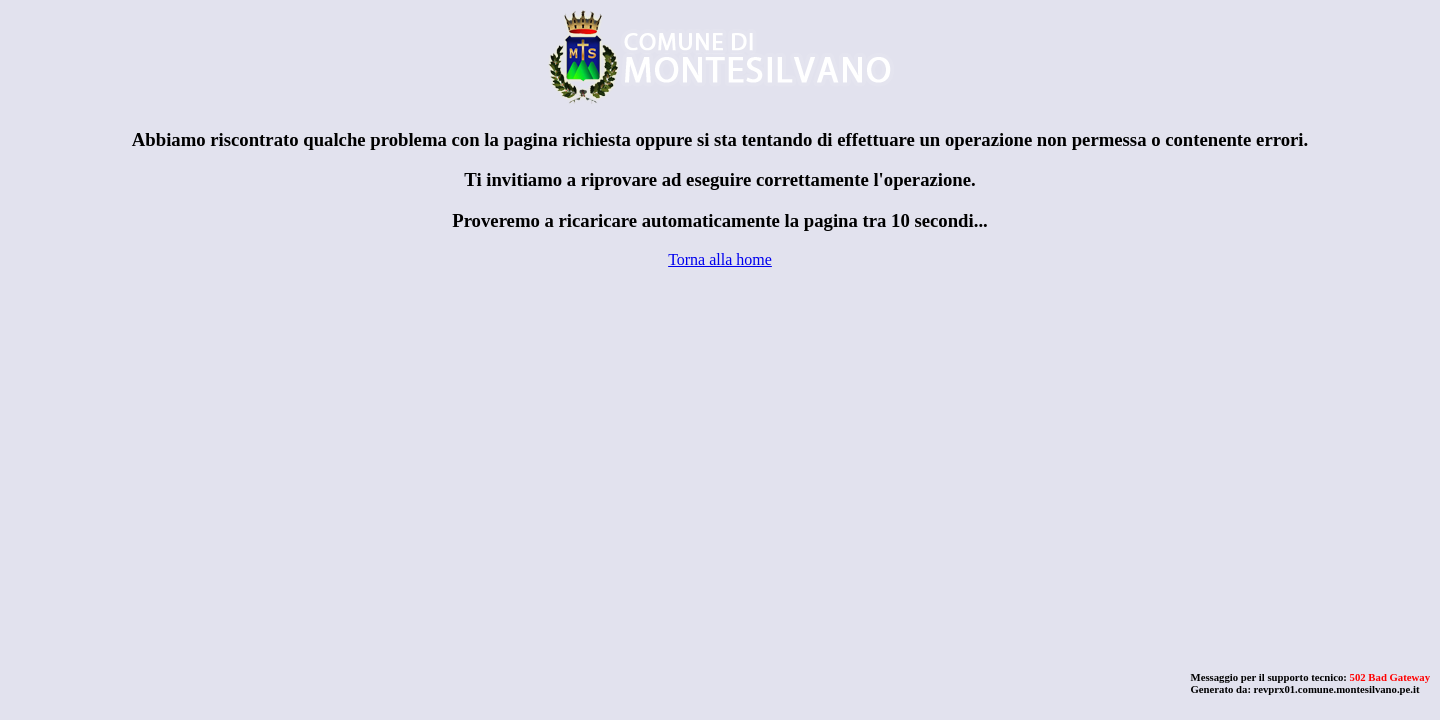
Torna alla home (720, 259)
